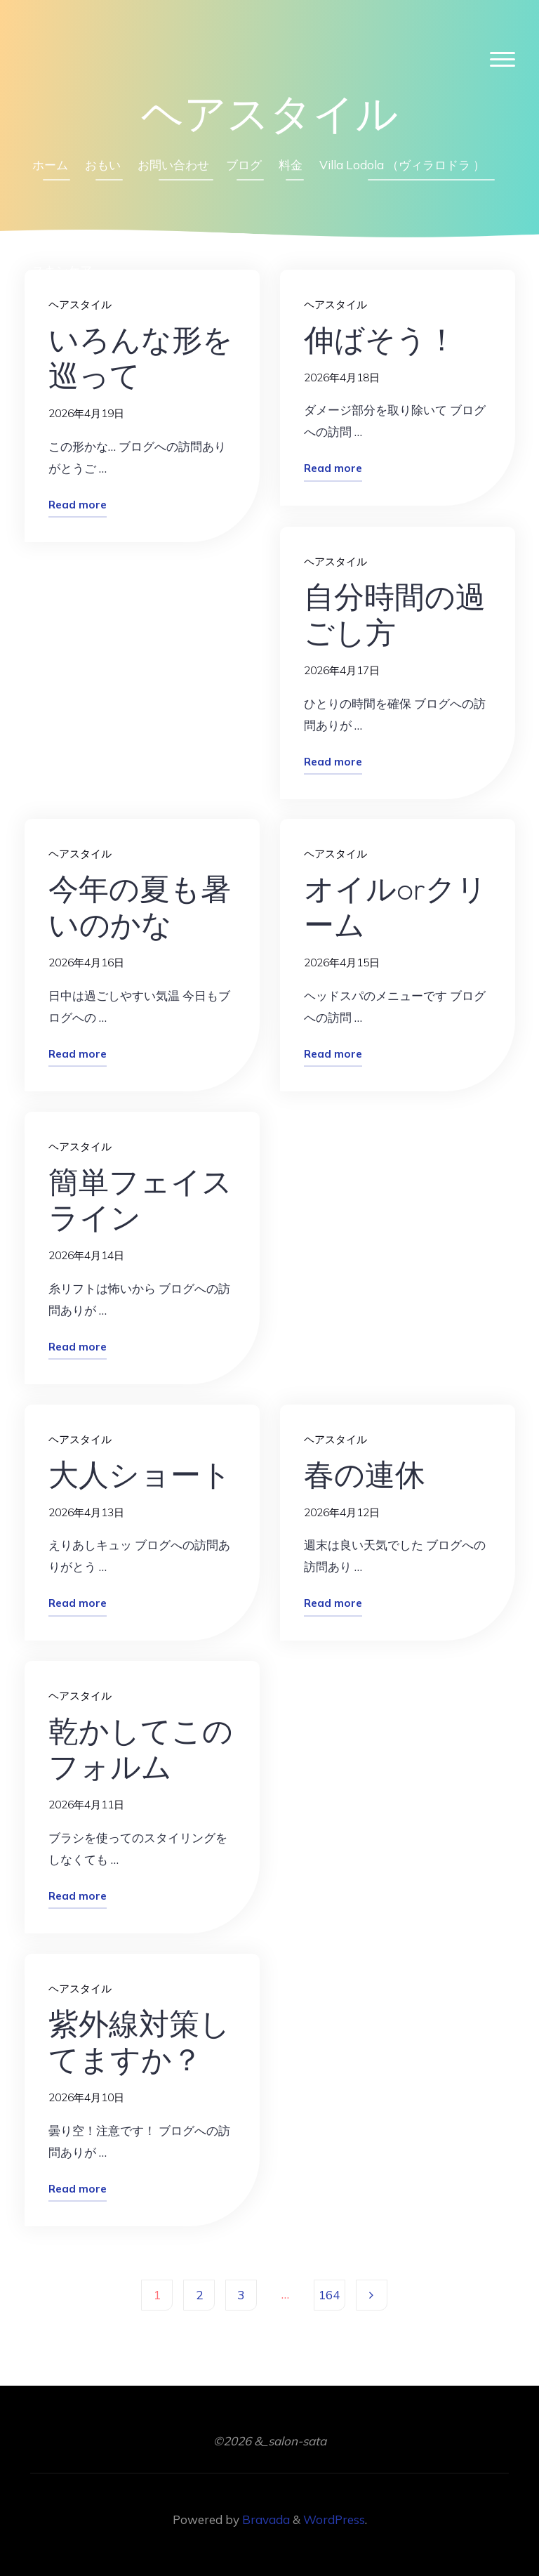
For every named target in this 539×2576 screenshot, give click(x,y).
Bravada (264, 2519)
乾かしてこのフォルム (140, 1748)
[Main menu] (502, 60)
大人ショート (140, 1473)
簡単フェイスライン (140, 1199)
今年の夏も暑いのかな (139, 906)
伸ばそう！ (380, 339)
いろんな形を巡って (140, 357)
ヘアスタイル (335, 561)
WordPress (334, 2519)
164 (329, 2294)
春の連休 (364, 1473)
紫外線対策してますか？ (139, 2040)
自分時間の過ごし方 (395, 613)
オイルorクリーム (395, 906)
